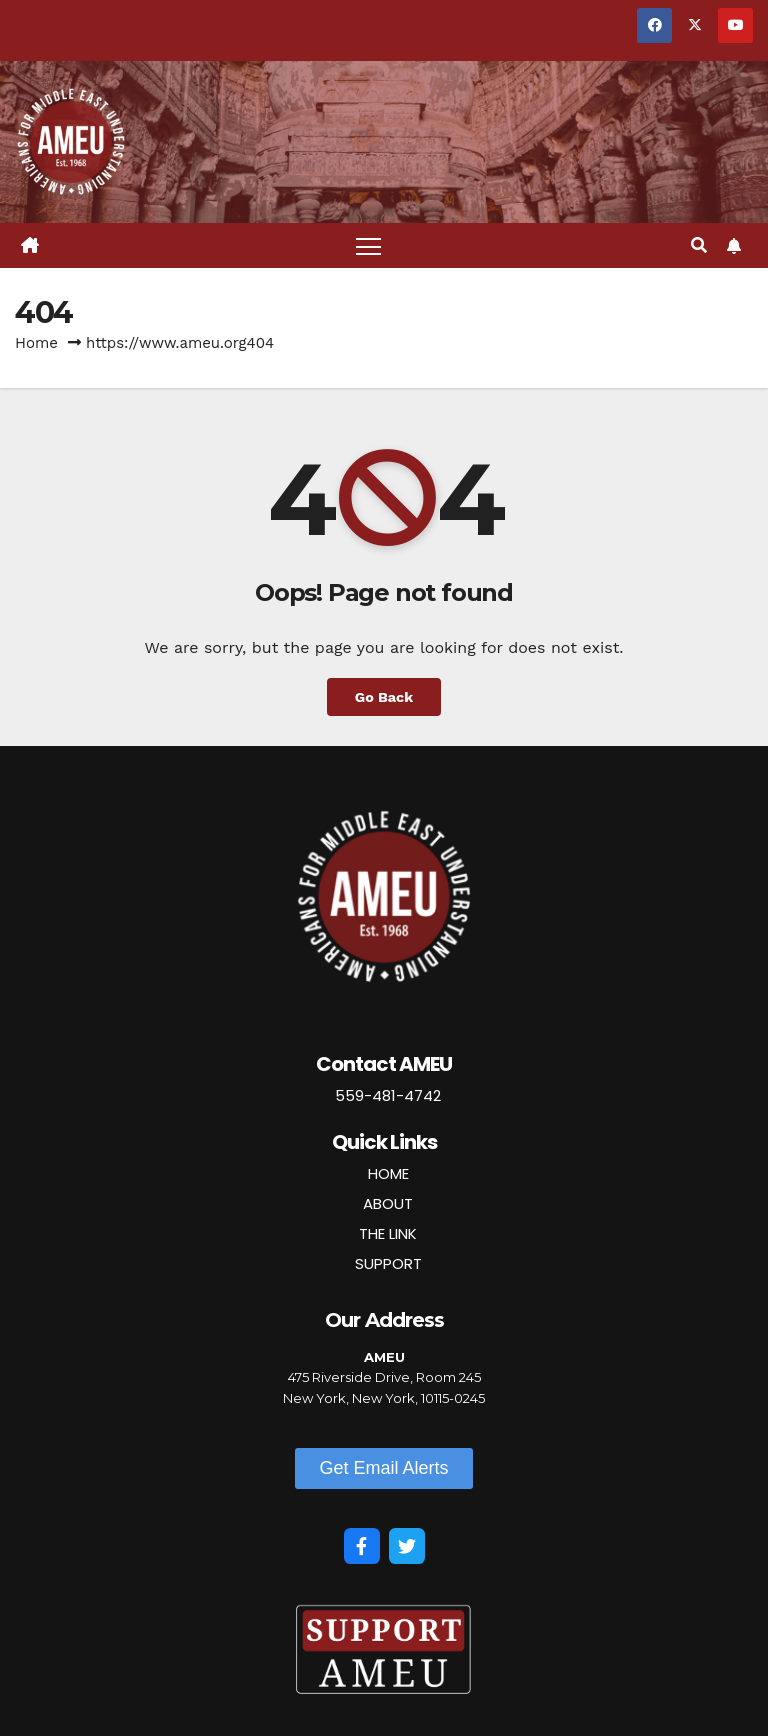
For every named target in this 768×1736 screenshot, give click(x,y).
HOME (388, 1173)
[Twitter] (407, 1546)
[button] (699, 245)
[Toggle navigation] (368, 245)
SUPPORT (388, 1263)
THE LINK (388, 1233)
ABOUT (388, 1203)
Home (36, 343)
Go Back (384, 697)
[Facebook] (362, 1546)
